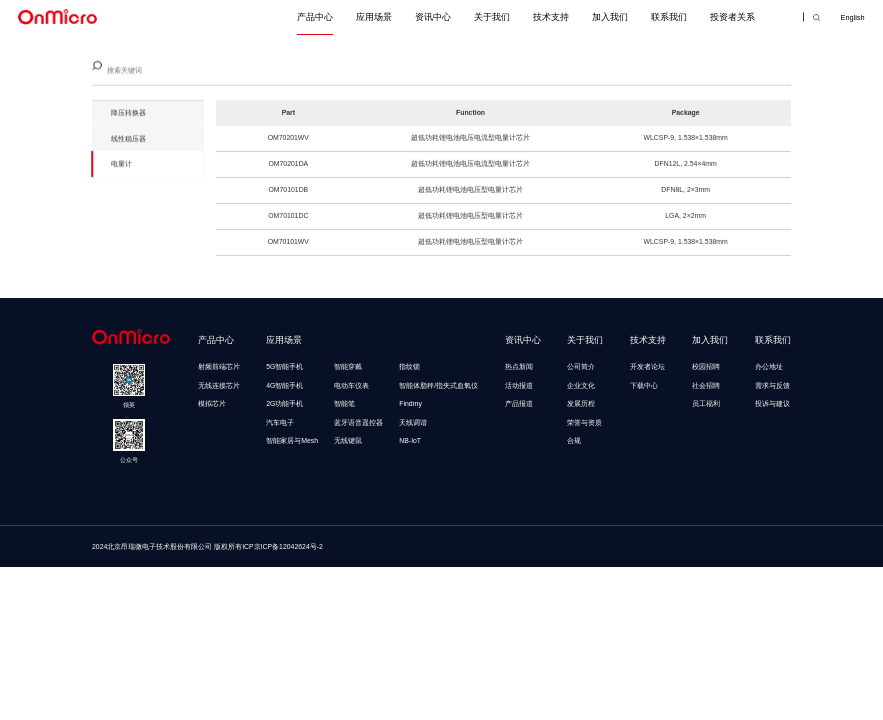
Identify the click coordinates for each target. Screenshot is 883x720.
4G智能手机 (284, 385)
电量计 (121, 167)
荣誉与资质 (584, 422)
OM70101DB (288, 199)
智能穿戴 (348, 366)
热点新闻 (519, 366)
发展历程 (581, 403)
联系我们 (669, 17)
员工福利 (706, 403)
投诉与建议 (772, 403)
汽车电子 (280, 422)
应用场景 (374, 17)
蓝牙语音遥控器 (358, 422)
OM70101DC (288, 225)
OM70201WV (288, 147)
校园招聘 (706, 366)
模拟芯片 (212, 403)
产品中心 (315, 17)
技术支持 (551, 17)
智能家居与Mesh (292, 440)
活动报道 (519, 385)
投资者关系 (732, 17)
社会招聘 (706, 385)
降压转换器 (128, 117)
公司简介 (581, 366)
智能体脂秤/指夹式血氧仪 (438, 385)
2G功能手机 (284, 403)
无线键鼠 (348, 440)
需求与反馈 (772, 385)
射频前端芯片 (219, 366)
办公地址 (769, 366)
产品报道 (519, 403)
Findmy (410, 403)
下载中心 (644, 385)
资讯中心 (433, 17)
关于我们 (492, 17)
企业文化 (581, 385)
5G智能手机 (284, 366)
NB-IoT (410, 440)
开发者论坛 (647, 366)
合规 (574, 440)
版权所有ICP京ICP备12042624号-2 (268, 546)
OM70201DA (288, 173)
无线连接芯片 (219, 385)
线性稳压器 (128, 142)
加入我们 (610, 17)
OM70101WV (288, 251)
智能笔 (344, 403)
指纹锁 (409, 366)
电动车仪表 (351, 385)
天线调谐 (413, 422)
